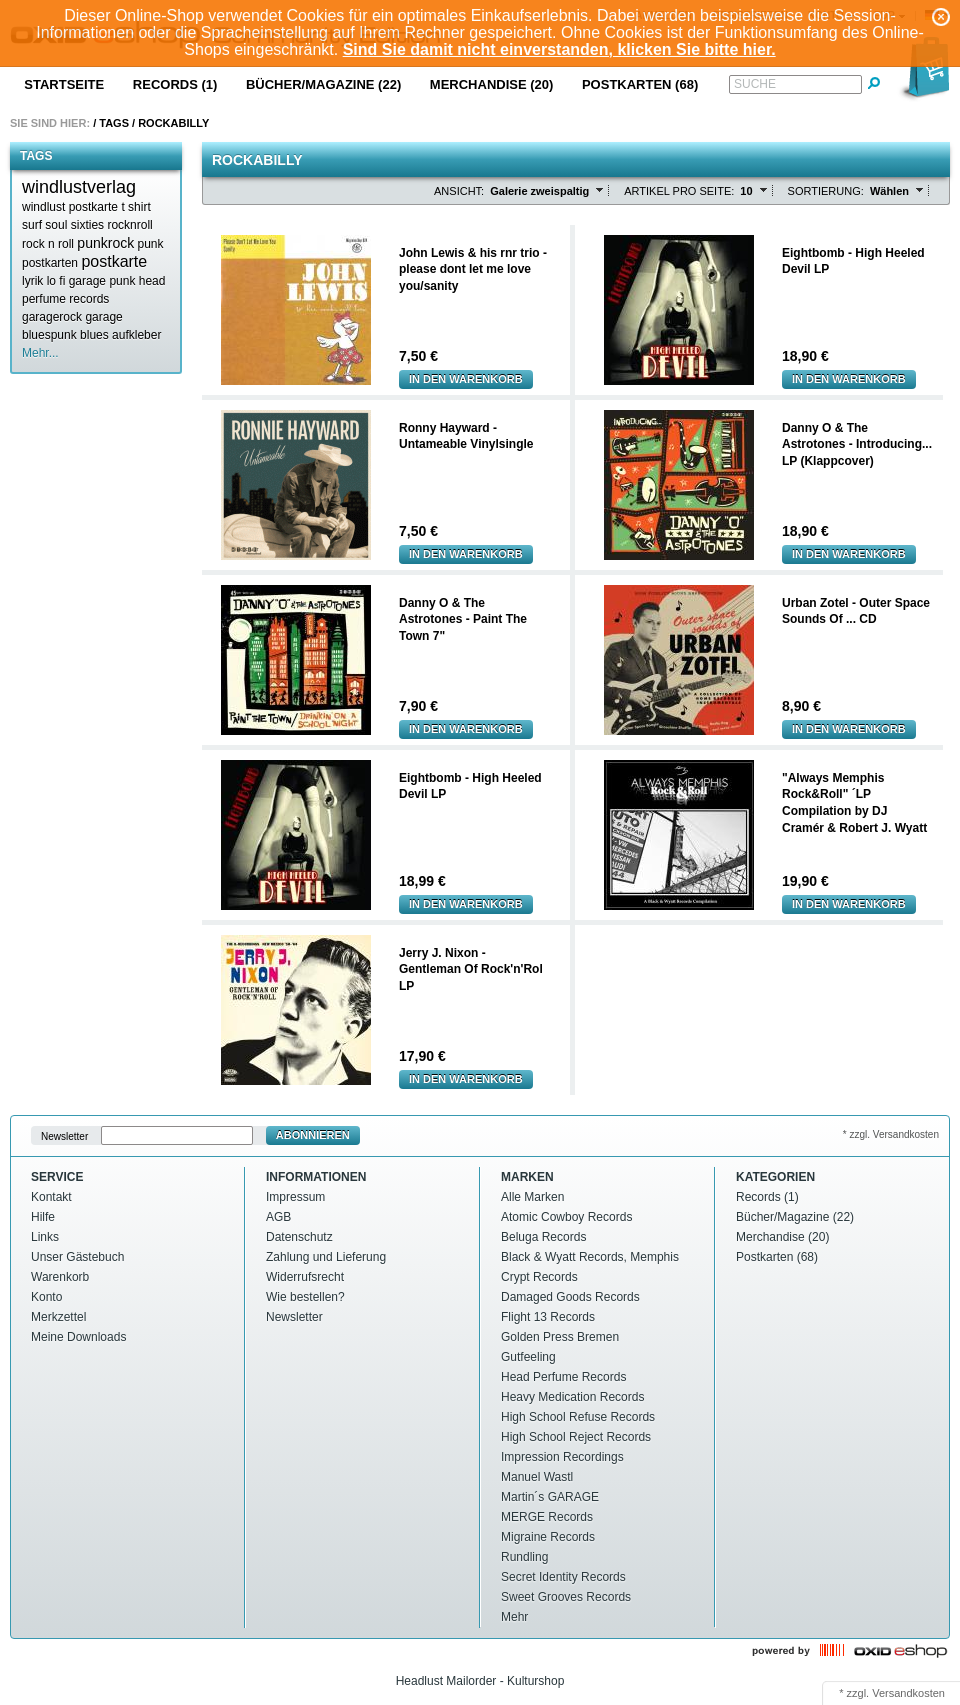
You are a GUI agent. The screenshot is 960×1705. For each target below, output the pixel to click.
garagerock (52, 317)
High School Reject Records (576, 1437)
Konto (46, 1297)
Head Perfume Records (563, 1377)
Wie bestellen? (305, 1297)
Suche (755, 84)
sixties (87, 225)
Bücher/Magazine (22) (323, 84)
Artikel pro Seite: (679, 191)
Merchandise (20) (492, 84)
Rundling (524, 1557)
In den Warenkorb (466, 379)
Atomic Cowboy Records (566, 1217)
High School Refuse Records (578, 1417)
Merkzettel (58, 1317)
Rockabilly (173, 123)
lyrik (32, 281)
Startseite (64, 84)
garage (103, 317)
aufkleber (136, 335)
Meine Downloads (78, 1337)
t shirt (135, 207)
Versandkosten (908, 1693)
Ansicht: (459, 191)
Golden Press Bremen (560, 1337)
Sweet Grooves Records (566, 1597)
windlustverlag (79, 187)
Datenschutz (299, 1237)
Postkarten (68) (640, 84)
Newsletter (64, 1135)
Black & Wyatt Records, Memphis (590, 1257)
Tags (114, 123)
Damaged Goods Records (570, 1297)
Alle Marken (532, 1197)
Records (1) (175, 84)
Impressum (295, 1197)
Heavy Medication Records (572, 1397)
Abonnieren (313, 1135)
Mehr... (40, 353)
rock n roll (48, 244)
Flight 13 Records (548, 1317)
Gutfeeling (528, 1357)
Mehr (514, 1617)
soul (56, 225)
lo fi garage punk (91, 281)
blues (94, 335)
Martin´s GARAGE (550, 1497)
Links (45, 1237)
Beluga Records (543, 1237)
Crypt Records (539, 1277)
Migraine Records (548, 1537)
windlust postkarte (70, 207)
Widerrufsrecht (305, 1277)
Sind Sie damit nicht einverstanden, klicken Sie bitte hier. (559, 49)
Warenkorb (60, 1277)
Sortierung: (826, 191)
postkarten (50, 263)
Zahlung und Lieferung (326, 1257)
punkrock (105, 243)
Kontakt (51, 1197)
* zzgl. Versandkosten (891, 1134)
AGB (278, 1217)
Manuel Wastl (537, 1477)
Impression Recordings (562, 1457)
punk (151, 244)
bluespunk (49, 335)
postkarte (114, 261)
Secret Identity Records (563, 1577)
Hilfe (43, 1217)
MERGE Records (547, 1517)
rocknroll (129, 225)
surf (32, 225)
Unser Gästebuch (77, 1257)
